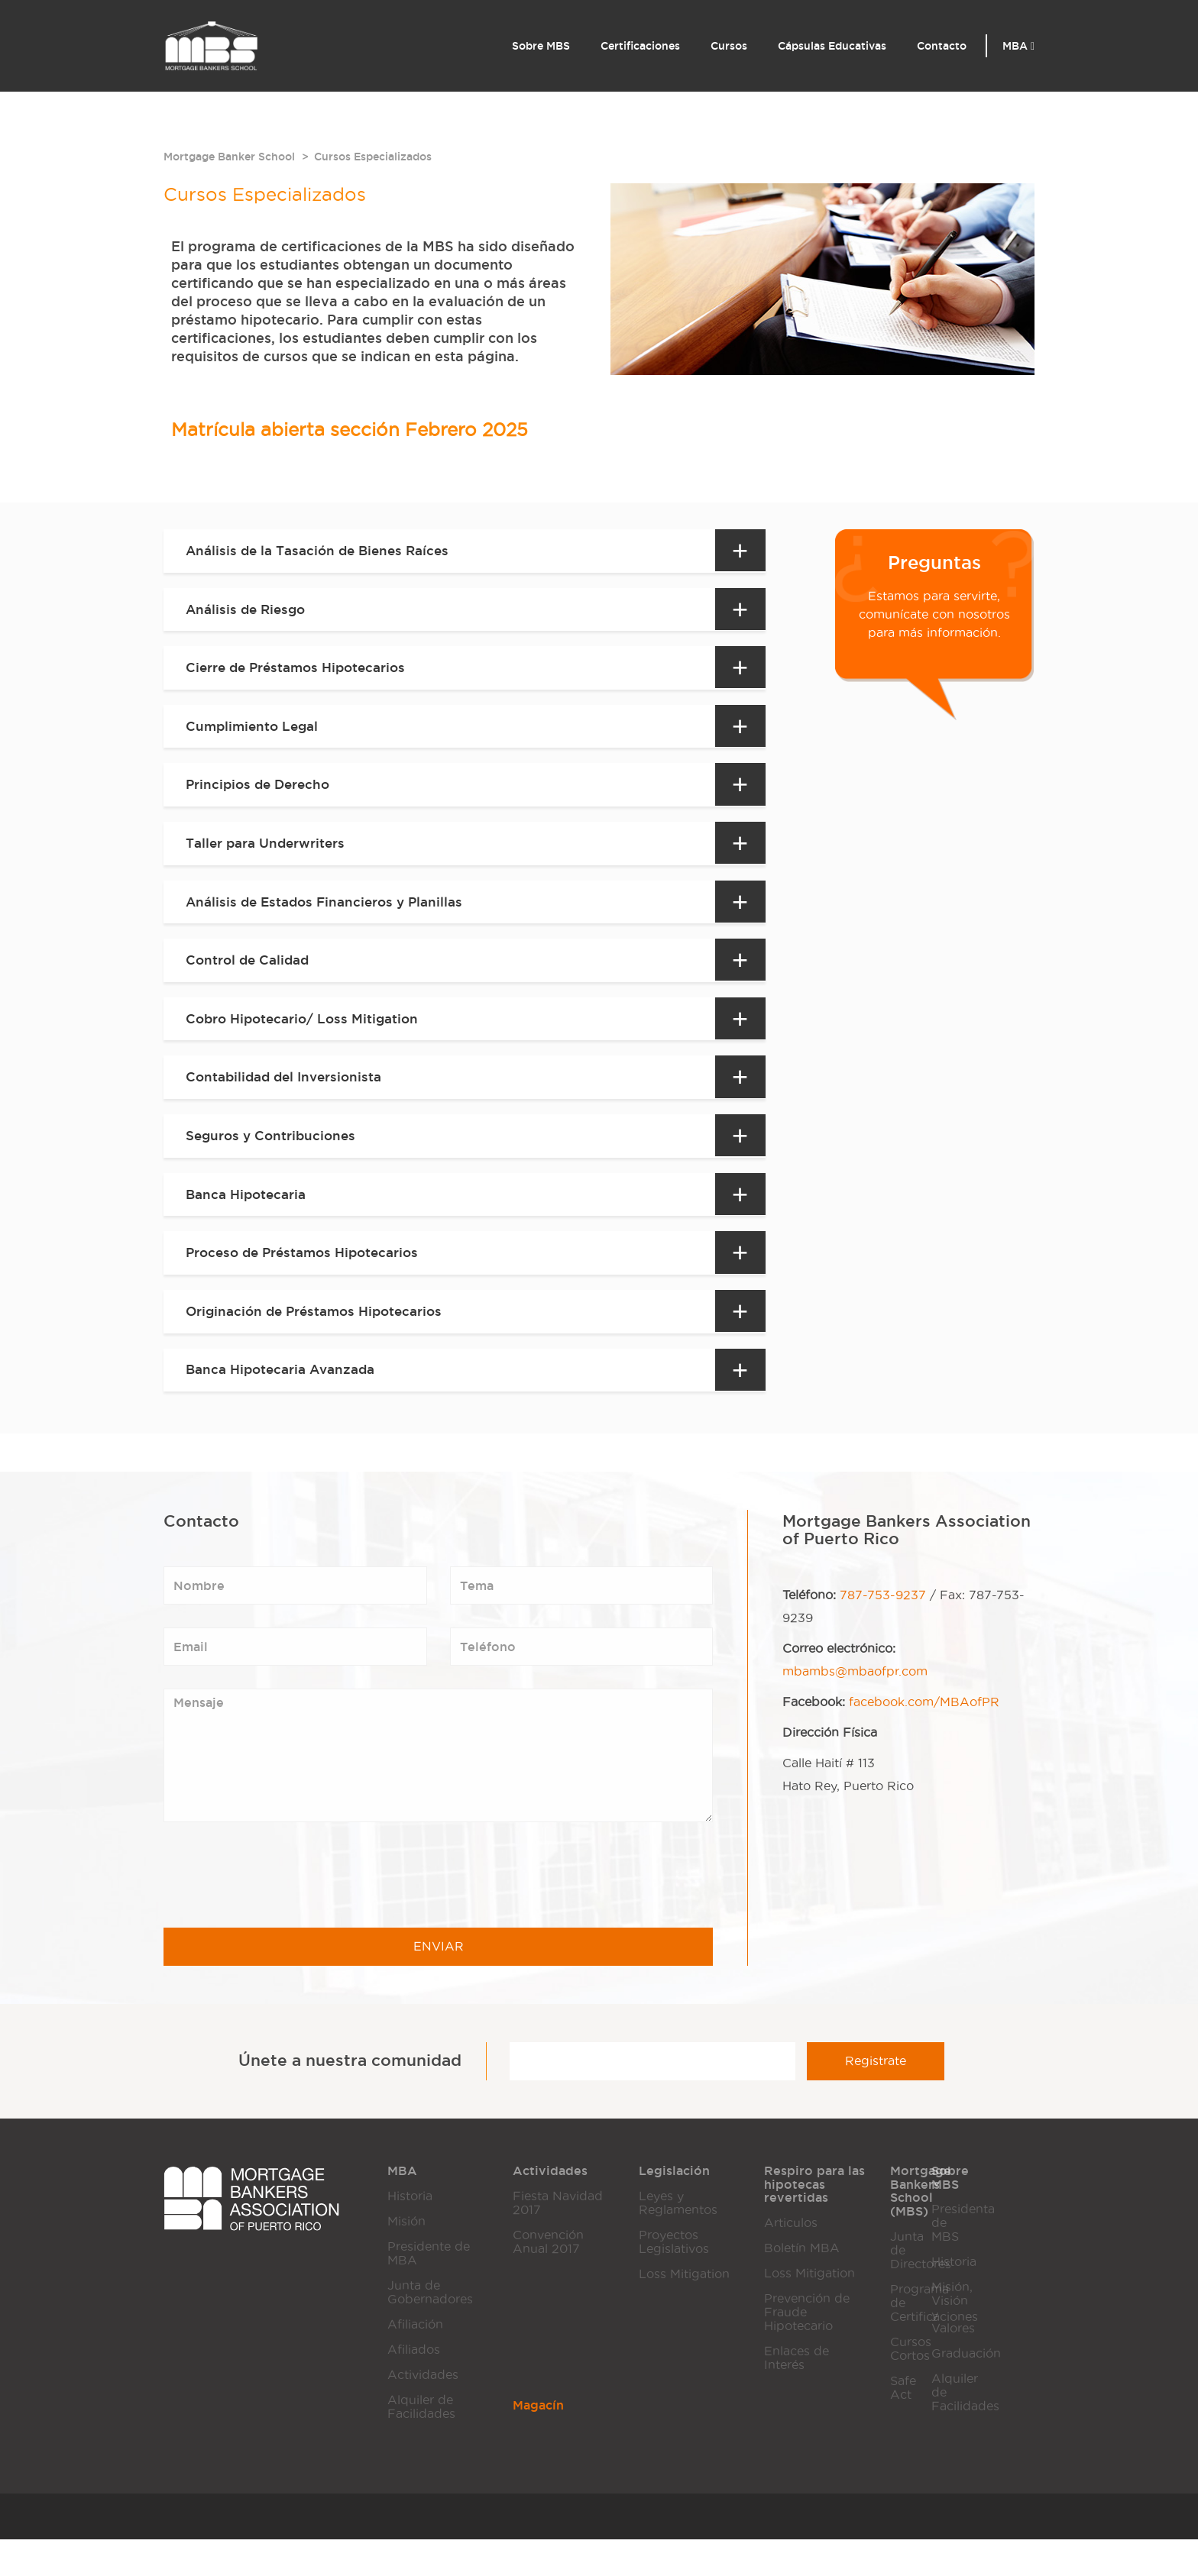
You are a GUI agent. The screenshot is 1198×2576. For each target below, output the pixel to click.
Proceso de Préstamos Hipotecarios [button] (309, 1283)
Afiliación (415, 2361)
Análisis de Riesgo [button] (249, 612)
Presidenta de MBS (940, 2259)
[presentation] (280, 1911)
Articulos (791, 2259)
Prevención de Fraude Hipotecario (807, 2349)
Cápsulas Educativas (832, 46)
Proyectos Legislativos (674, 2278)
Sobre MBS (541, 46)
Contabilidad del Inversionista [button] (289, 1099)
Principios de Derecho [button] (261, 795)
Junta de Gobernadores (430, 2329)
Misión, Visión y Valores (940, 2344)
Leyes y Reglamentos (678, 2239)
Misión (406, 2257)
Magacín (538, 2441)
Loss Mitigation (684, 2310)
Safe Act (899, 2423)
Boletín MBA (802, 2284)
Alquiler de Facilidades (421, 2443)
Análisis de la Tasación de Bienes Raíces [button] (324, 551)
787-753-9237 (883, 1631)
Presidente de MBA (428, 2290)
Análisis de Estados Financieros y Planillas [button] (330, 917)
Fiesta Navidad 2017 (558, 2239)
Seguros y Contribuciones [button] (274, 1160)
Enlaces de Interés (796, 2394)
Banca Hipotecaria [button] (249, 1222)
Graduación (940, 2390)
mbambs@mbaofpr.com (855, 1708)
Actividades (422, 2411)
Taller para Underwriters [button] (270, 856)
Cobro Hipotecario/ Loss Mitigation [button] (307, 1038)
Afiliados (413, 2386)
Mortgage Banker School (229, 156)
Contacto (941, 46)
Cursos (729, 46)
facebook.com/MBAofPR (924, 1738)
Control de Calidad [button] (251, 978)
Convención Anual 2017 (548, 2278)
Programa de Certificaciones (899, 2339)
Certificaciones (640, 46)
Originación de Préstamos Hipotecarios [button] (320, 1343)
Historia (409, 2232)
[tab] (468, 552)
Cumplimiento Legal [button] (255, 734)
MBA (1018, 46)
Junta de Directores (899, 2286)
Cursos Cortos (899, 2384)
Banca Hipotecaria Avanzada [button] (286, 1404)
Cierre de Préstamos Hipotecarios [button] (301, 673)
